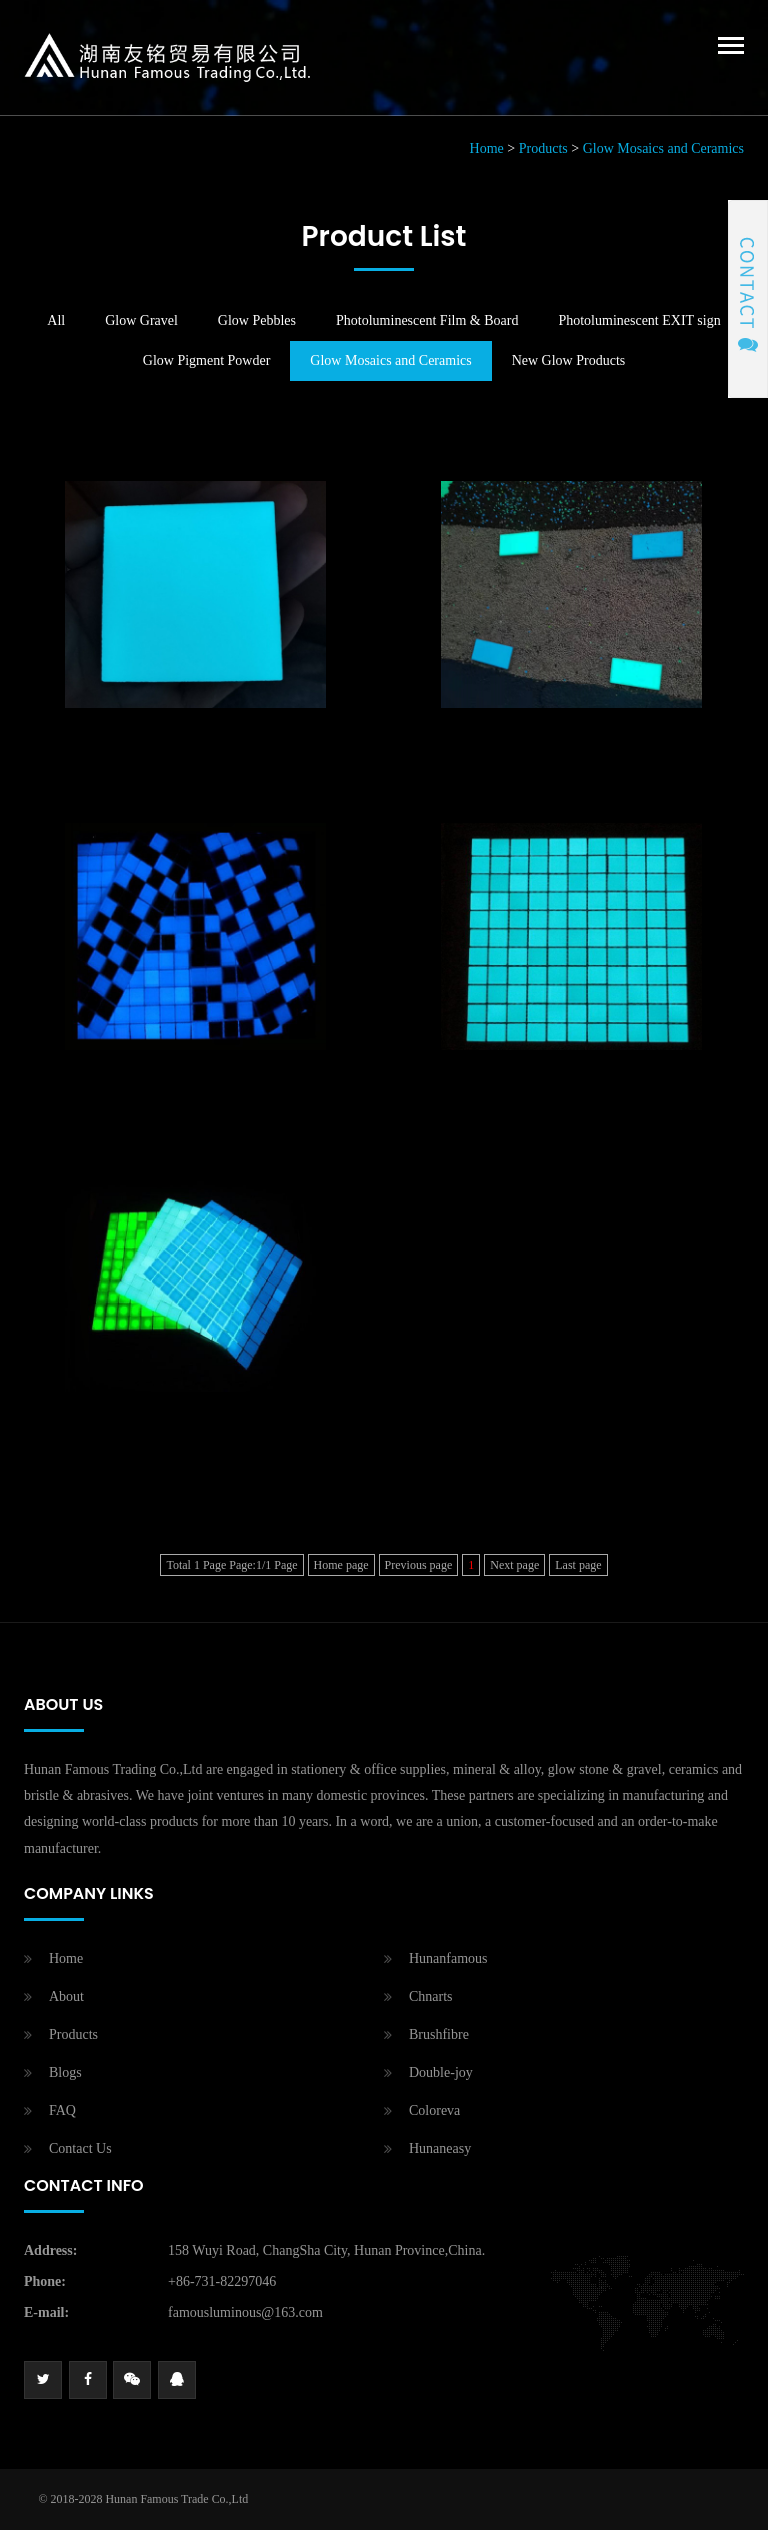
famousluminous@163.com (245, 2312)
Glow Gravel (141, 320)
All (56, 320)
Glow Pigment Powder (207, 360)
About (66, 1996)
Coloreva (434, 2110)
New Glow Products (569, 360)
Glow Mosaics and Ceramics (663, 148)
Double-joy (441, 2072)
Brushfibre (439, 2034)
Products (543, 148)
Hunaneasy (440, 2148)
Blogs (65, 2072)
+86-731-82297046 (222, 2281)
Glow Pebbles (257, 320)
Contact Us (80, 2148)
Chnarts (431, 1996)
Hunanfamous (448, 1958)
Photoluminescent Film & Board (427, 320)
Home (487, 148)
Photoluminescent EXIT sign (639, 320)
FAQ (62, 2110)
